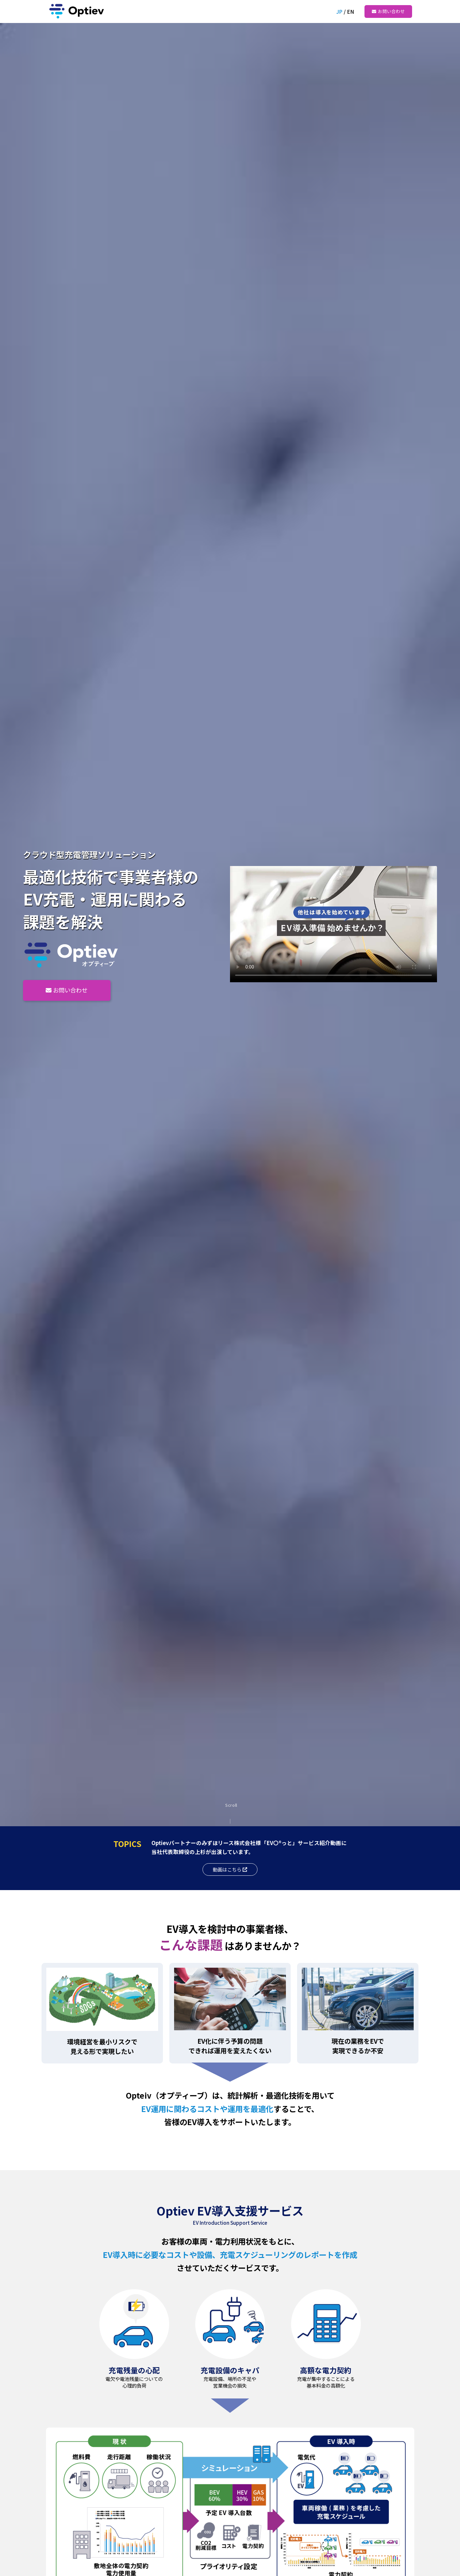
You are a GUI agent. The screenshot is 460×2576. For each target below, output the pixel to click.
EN (350, 11)
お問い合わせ (391, 11)
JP (339, 11)
